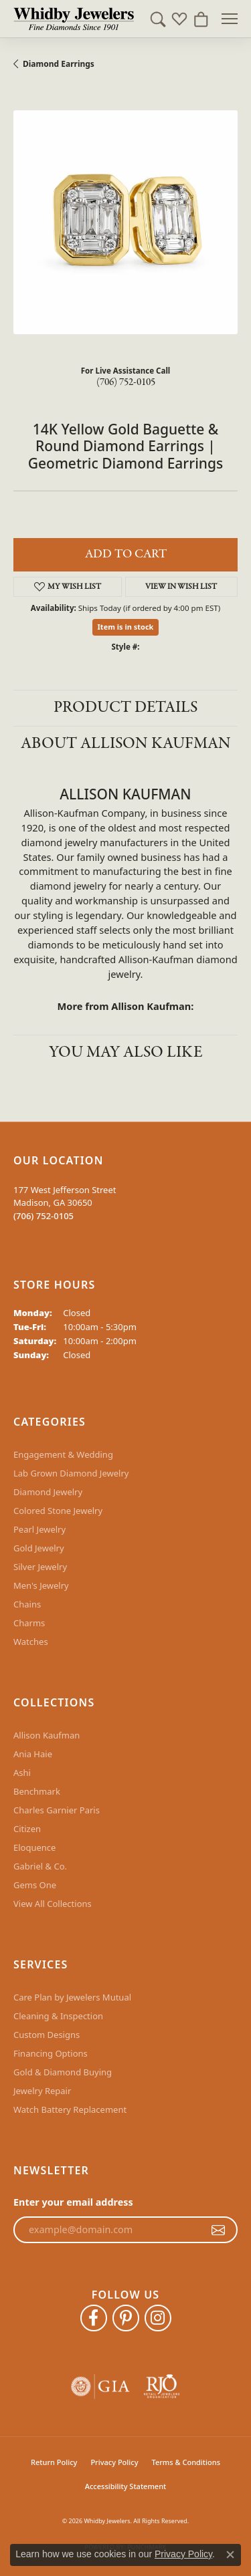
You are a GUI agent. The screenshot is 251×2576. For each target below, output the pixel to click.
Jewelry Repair (42, 2091)
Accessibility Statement (126, 2486)
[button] (158, 18)
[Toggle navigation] (229, 18)
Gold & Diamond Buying (62, 2072)
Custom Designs (46, 2035)
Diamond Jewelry (47, 1492)
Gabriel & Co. (40, 1866)
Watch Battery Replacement (70, 2109)
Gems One (34, 1885)
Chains (27, 1604)
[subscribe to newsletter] (218, 2230)
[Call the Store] (43, 1216)
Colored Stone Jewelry (57, 1511)
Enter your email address (73, 2202)
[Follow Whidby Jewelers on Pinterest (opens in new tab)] (125, 2318)
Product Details (125, 707)
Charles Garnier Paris (56, 1810)
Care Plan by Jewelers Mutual (72, 1997)
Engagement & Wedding (63, 1454)
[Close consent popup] (230, 2555)
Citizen (27, 1829)
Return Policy (54, 2462)
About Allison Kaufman (126, 744)
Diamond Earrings (58, 64)
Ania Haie (32, 1754)
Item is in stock (126, 627)
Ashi (22, 1773)
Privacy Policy (114, 2462)
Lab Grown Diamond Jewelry (71, 1473)
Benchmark (36, 1791)
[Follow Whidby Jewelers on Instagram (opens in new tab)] (158, 2318)
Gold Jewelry (38, 1548)
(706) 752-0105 (125, 382)
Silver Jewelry (40, 1567)
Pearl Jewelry (39, 1529)
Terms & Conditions (185, 2462)
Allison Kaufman (46, 1735)
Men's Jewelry (41, 1585)
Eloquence (34, 1847)
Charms (29, 1623)
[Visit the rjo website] (161, 2386)
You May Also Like (126, 1052)
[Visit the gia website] (100, 2386)
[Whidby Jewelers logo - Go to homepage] (74, 18)
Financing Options (50, 2053)
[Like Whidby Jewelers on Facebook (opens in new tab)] (93, 2318)
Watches (30, 1642)
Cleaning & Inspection (58, 2016)
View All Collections (52, 1904)
